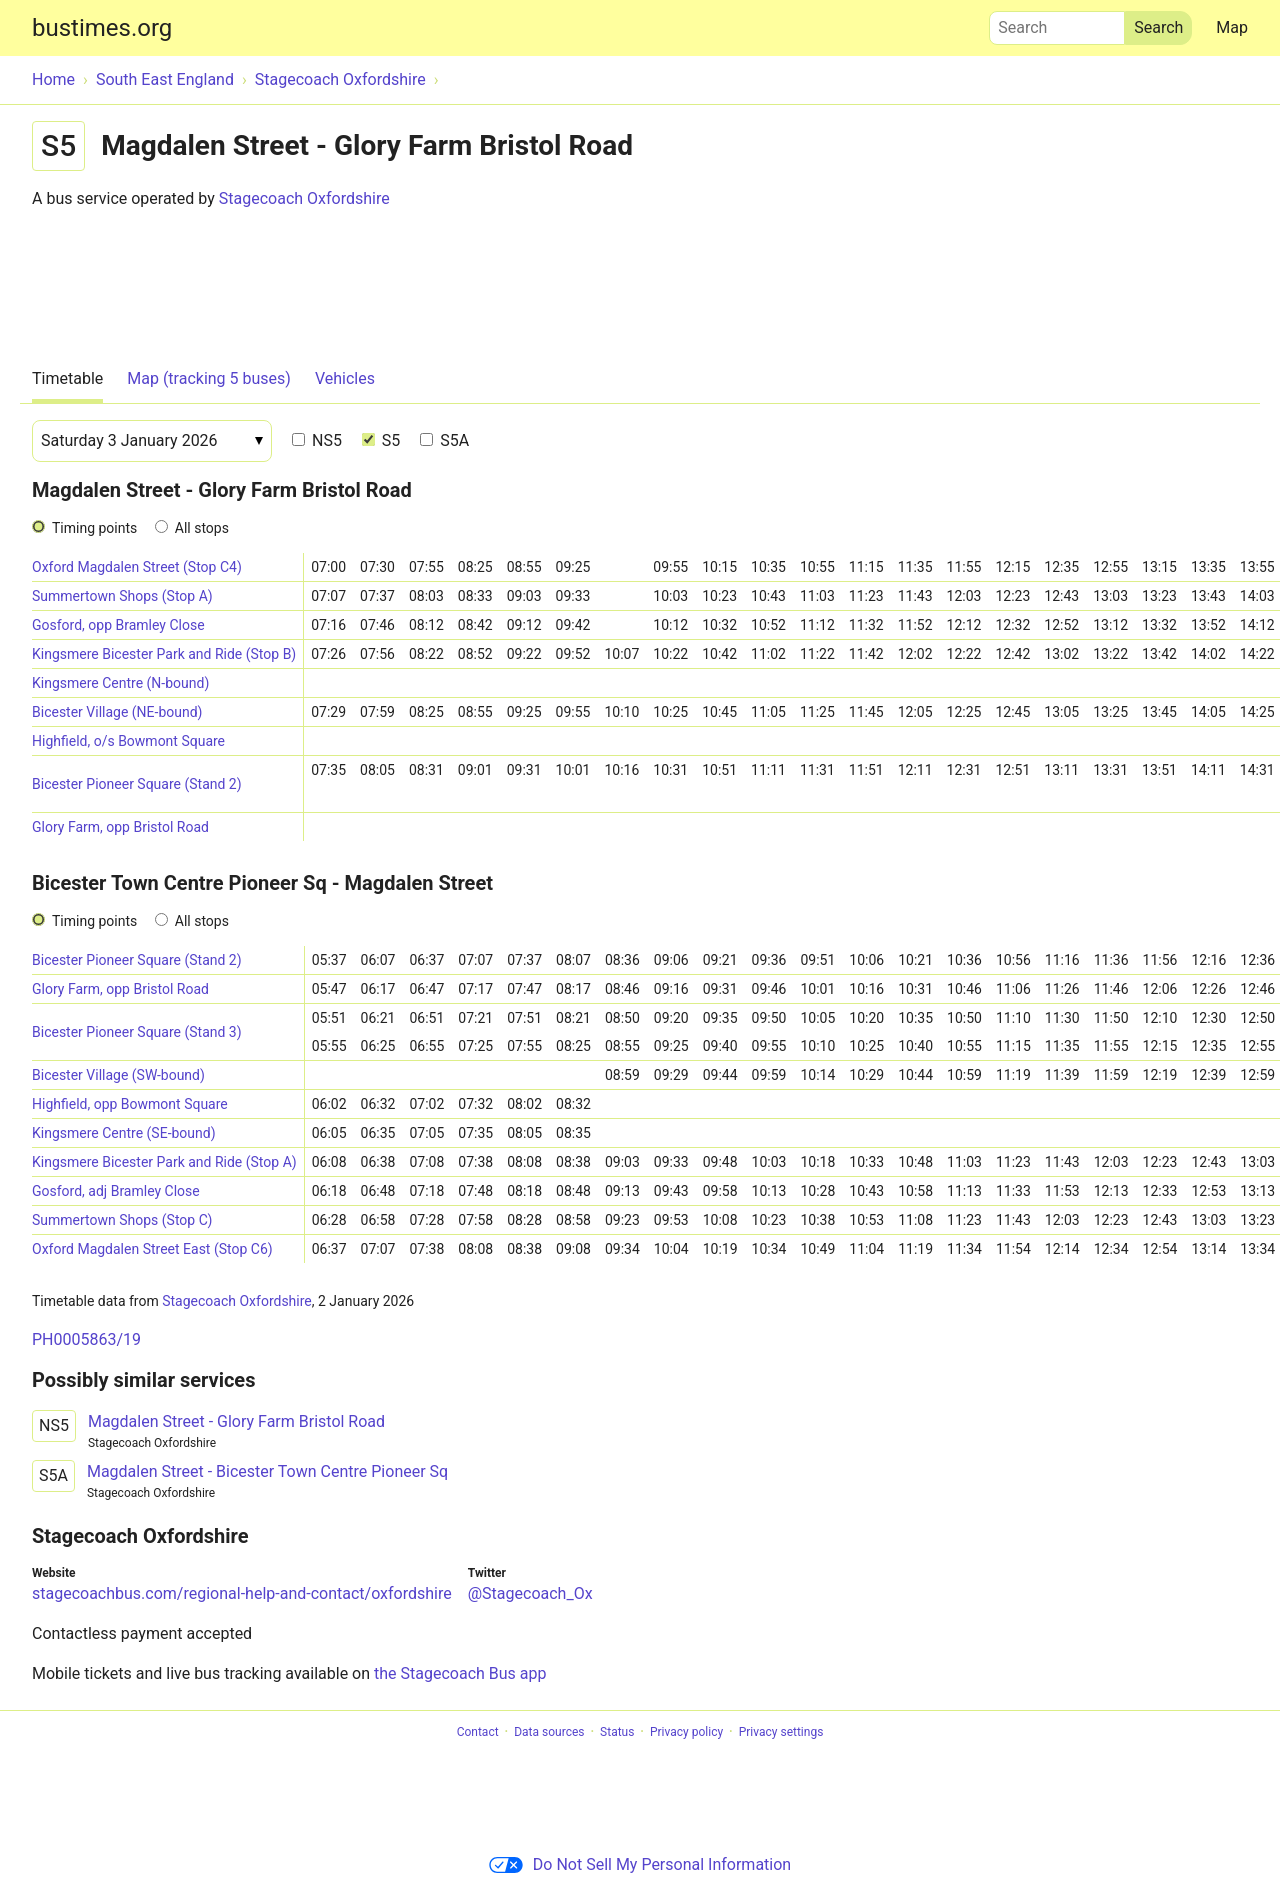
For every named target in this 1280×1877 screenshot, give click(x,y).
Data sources (549, 1732)
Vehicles (345, 378)
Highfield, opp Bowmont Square (130, 1104)
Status (617, 1732)
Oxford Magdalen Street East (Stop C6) (152, 1249)
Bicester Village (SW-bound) (118, 1075)
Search (1057, 23)
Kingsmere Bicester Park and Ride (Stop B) (164, 654)
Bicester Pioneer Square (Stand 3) (137, 1032)
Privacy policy (686, 1732)
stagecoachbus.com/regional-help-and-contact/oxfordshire (242, 1593)
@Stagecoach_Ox (530, 1593)
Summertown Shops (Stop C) (122, 1220)
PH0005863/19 (86, 1339)
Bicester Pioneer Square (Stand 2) (137, 784)
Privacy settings (781, 1732)
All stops (202, 528)
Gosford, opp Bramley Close (118, 625)
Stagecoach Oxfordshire (304, 198)
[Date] (152, 441)
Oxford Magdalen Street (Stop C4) (137, 567)
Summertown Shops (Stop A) (122, 596)
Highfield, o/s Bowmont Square (128, 741)
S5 (381, 440)
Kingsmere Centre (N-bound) (120, 683)
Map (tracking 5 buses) (209, 378)
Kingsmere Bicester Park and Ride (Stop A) (164, 1162)
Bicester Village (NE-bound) (117, 712)
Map (1232, 27)
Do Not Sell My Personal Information (640, 1864)
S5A (444, 440)
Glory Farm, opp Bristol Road (120, 827)
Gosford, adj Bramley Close (116, 1191)
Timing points (94, 528)
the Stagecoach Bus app (460, 1673)
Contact (478, 1732)
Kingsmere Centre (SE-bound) (124, 1133)
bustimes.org (102, 28)
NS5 (317, 440)
